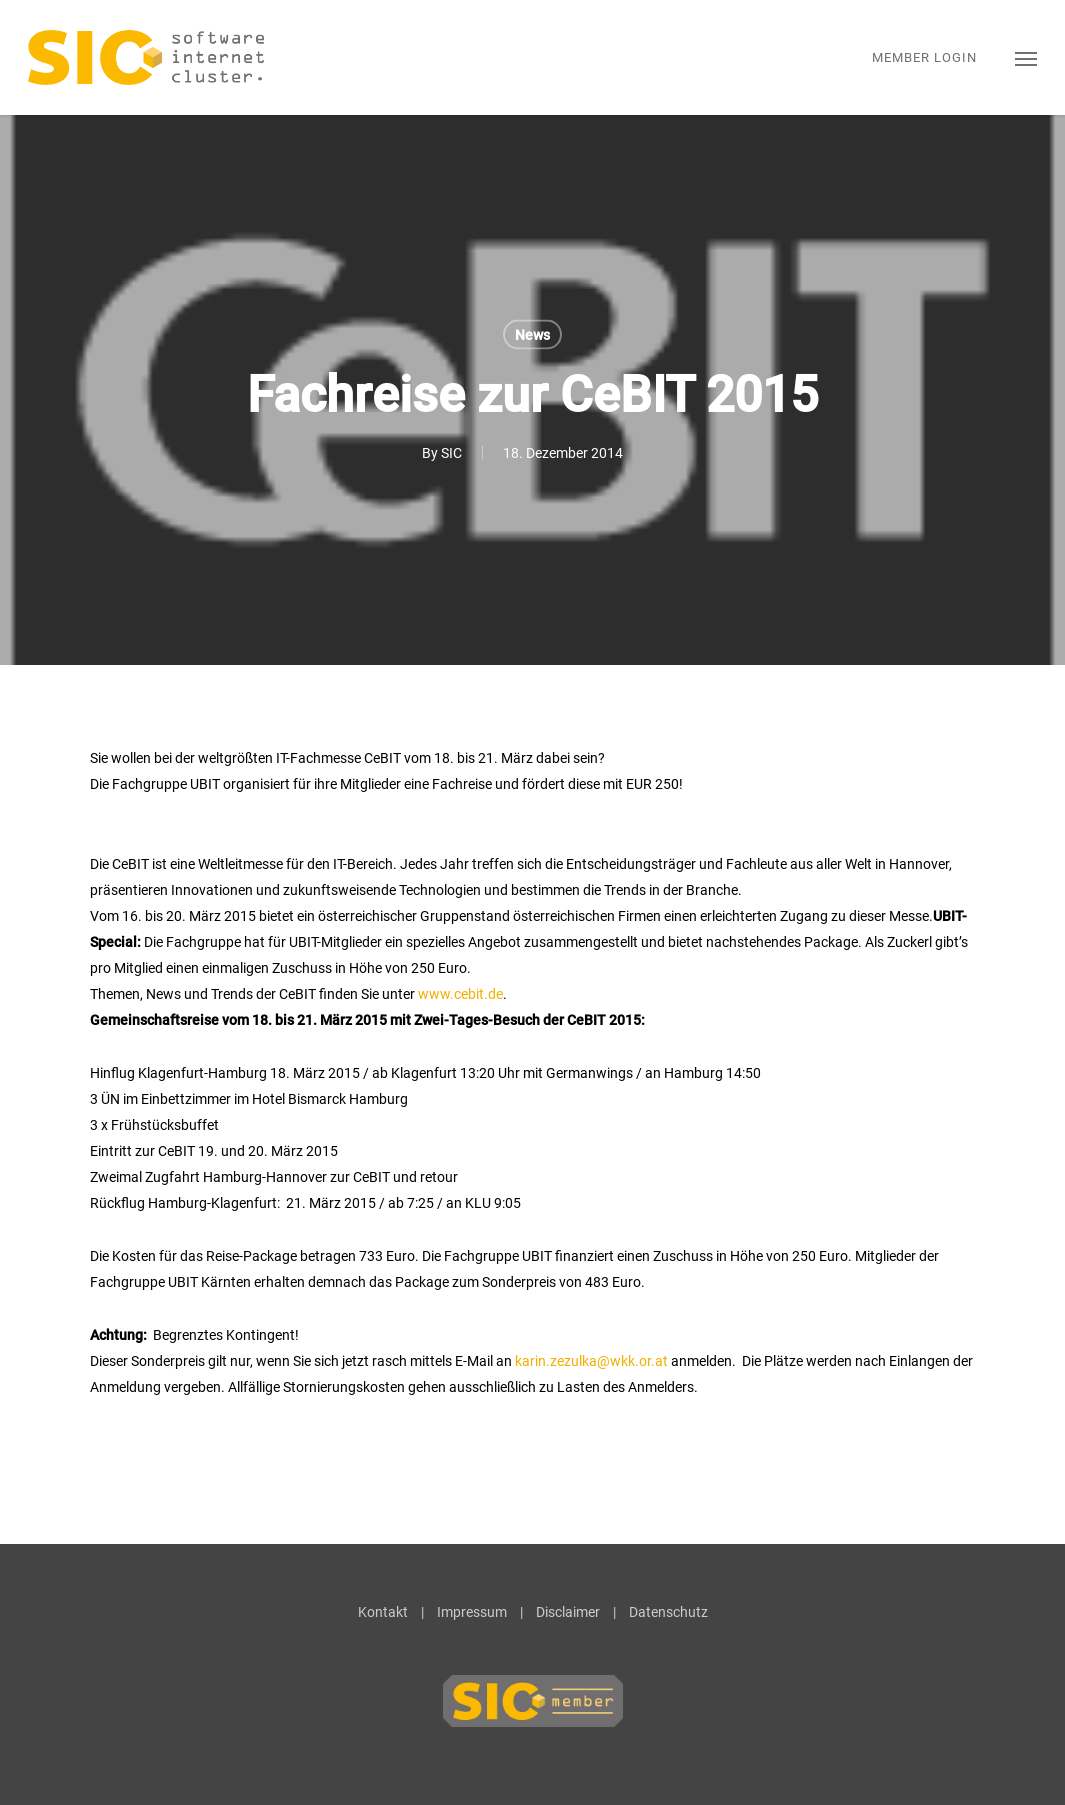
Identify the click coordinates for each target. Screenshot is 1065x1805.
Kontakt (383, 1612)
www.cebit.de (460, 994)
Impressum (472, 1612)
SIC (451, 453)
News (532, 335)
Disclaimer (568, 1612)
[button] (1026, 57)
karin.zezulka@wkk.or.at (591, 1361)
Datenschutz (668, 1612)
